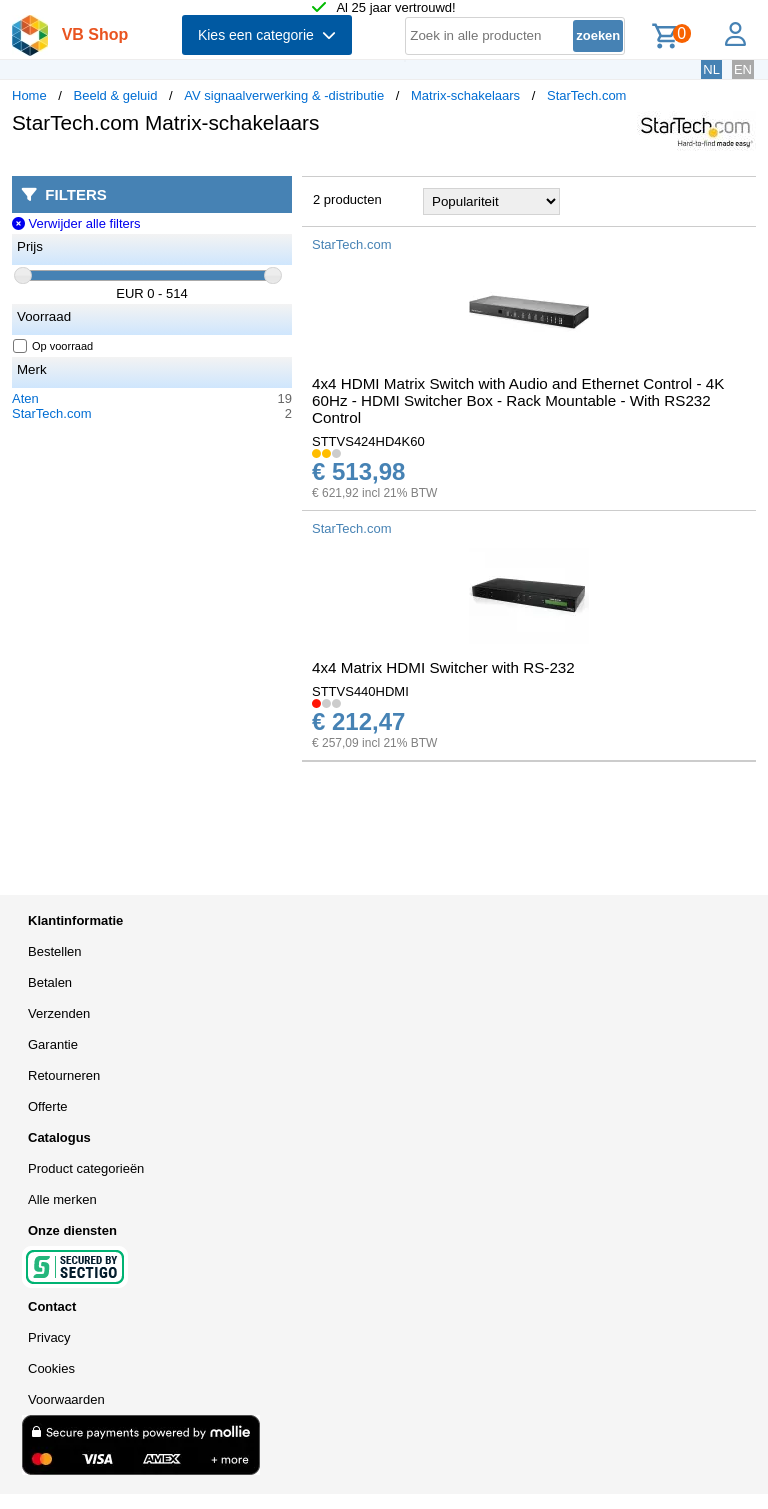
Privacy (49, 1337)
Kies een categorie (267, 35)
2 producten (347, 199)
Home (29, 95)
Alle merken (62, 1199)
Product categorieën (86, 1168)
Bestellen (54, 951)
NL (711, 69)
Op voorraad (53, 346)
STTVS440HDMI (360, 691)
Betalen (50, 982)
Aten (25, 398)
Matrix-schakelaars (465, 95)
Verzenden (59, 1013)
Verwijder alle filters (76, 223)
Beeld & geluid (116, 95)
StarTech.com (586, 95)
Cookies (51, 1368)
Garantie (53, 1044)
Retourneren (64, 1075)
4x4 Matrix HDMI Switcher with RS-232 (443, 667)
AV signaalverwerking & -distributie (284, 95)
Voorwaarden (66, 1399)
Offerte (48, 1106)
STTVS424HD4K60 (368, 441)
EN (743, 69)
